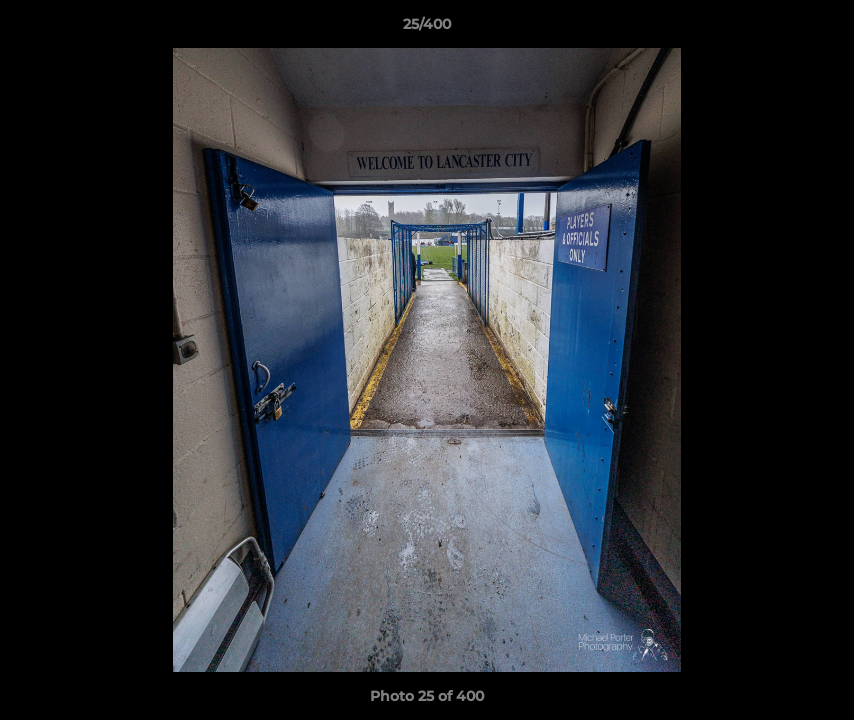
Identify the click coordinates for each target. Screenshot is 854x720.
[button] (818, 29)
